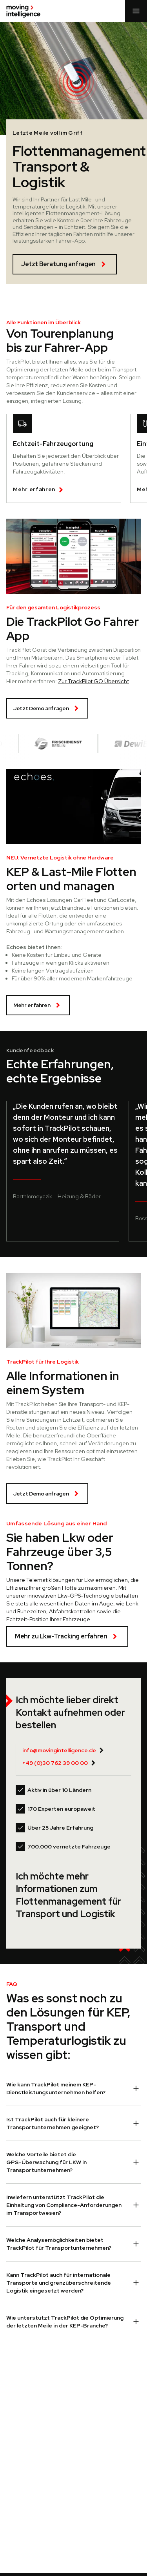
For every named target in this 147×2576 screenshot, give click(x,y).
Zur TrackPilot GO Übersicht (93, 681)
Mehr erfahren (38, 1005)
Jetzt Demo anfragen (47, 708)
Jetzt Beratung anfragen (64, 264)
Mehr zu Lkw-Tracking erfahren (67, 1636)
